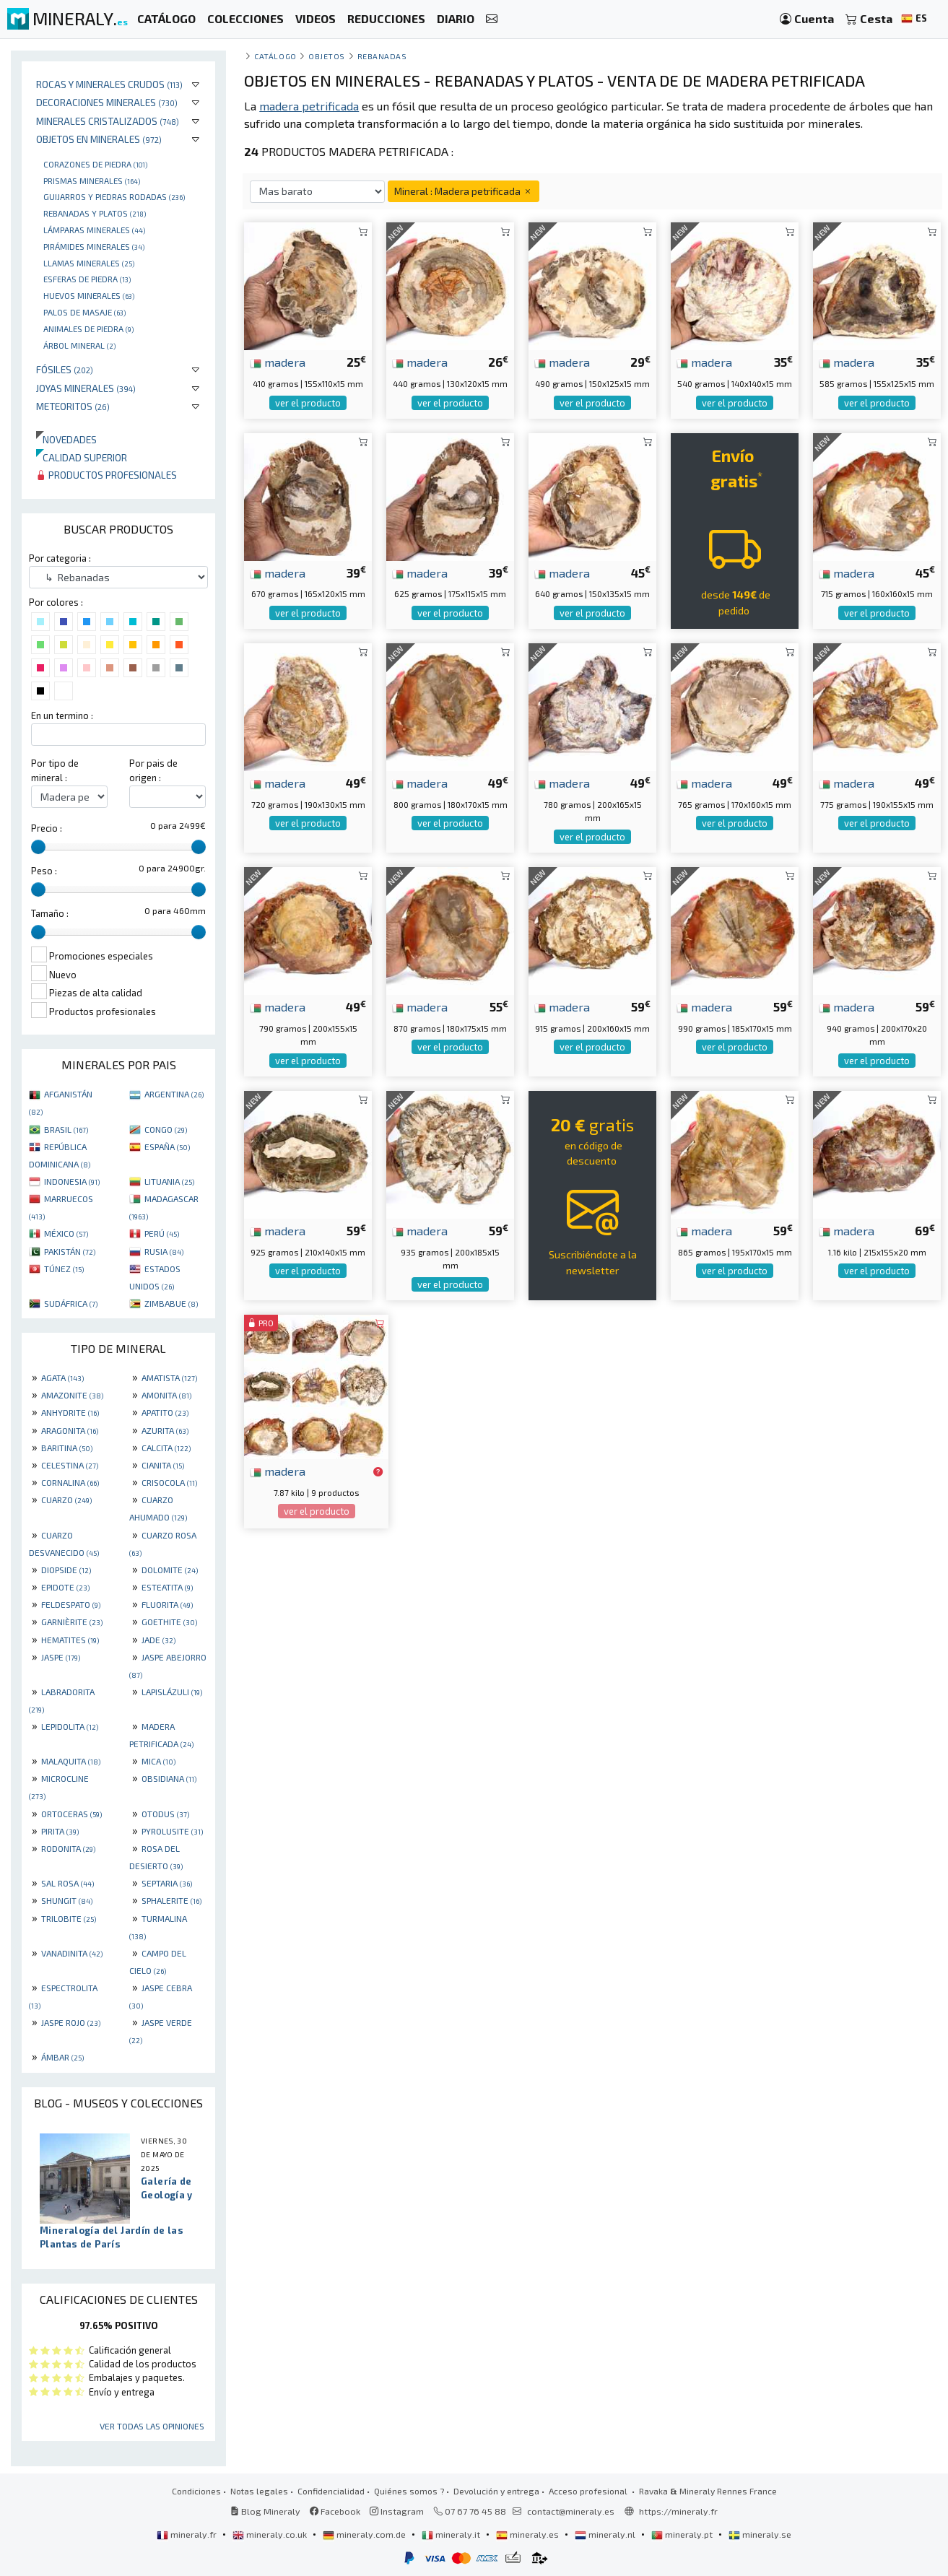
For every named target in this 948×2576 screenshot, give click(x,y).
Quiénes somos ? (409, 2491)
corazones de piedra (95, 164)
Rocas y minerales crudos (109, 84)
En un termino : (62, 715)
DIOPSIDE (66, 1570)
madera (277, 361)
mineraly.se (760, 2534)
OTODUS (165, 1814)
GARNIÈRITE (72, 1621)
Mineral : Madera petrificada (463, 191)
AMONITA (166, 1395)
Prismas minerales (91, 180)
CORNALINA (70, 1482)
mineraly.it (452, 2534)
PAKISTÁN (69, 1251)
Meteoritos (73, 406)
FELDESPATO (70, 1604)
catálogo (275, 56)
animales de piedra (88, 328)
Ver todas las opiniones (152, 2426)
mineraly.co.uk (270, 2534)
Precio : (46, 828)
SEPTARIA (167, 1883)
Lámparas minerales (94, 230)
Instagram (397, 2511)
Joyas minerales (86, 388)
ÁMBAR (62, 2057)
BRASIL (66, 1129)
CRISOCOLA (169, 1482)
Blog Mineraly (265, 2511)
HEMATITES (70, 1640)
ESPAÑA (167, 1146)
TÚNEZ (64, 1268)
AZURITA (165, 1430)
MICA (158, 1761)
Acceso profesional (589, 2491)
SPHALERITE (171, 1900)
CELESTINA (69, 1465)
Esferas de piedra (87, 279)
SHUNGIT (66, 1900)
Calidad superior (81, 457)
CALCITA (166, 1448)
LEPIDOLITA (69, 1726)
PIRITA (60, 1831)
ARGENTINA (174, 1094)
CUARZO (66, 1499)
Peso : (44, 870)
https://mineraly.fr (678, 2511)
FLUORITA (167, 1604)
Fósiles (64, 369)
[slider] (38, 847)
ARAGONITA (69, 1430)
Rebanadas (382, 56)
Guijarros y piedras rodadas (114, 196)
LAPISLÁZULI (172, 1692)
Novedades (66, 439)
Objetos (326, 56)
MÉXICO (66, 1233)
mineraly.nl (606, 2534)
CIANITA (163, 1465)
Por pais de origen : (153, 770)
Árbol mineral (79, 345)
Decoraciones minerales (107, 102)
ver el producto (308, 403)
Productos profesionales (106, 475)
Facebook (335, 2511)
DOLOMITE (170, 1570)
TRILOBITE (68, 1918)
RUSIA (163, 1251)
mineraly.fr (188, 2534)
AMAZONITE (72, 1395)
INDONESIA (72, 1181)
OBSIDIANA (169, 1778)
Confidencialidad (331, 2491)
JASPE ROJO (70, 2022)
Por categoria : (60, 558)
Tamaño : (50, 913)
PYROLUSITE (172, 1831)
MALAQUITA (70, 1761)
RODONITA (68, 1848)
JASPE (60, 1657)
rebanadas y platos (94, 213)
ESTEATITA (167, 1587)
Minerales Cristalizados (107, 121)
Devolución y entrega (496, 2491)
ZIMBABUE (171, 1303)
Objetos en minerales (99, 139)
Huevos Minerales (88, 295)
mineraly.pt (683, 2534)
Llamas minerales (88, 263)
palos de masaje (84, 312)
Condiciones (196, 2491)
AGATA (62, 1377)
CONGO (165, 1129)
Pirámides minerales (93, 246)
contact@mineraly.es (570, 2511)
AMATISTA (169, 1377)
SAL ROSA (67, 1883)
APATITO (165, 1412)
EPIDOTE (65, 1587)
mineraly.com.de (365, 2534)
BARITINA (66, 1448)
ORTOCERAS (71, 1814)
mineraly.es (528, 2534)
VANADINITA (72, 1953)
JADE (158, 1640)
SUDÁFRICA (70, 1303)
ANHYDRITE (70, 1412)
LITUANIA (169, 1181)
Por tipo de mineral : (55, 770)
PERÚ (161, 1233)
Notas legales (259, 2491)
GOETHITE (169, 1621)
